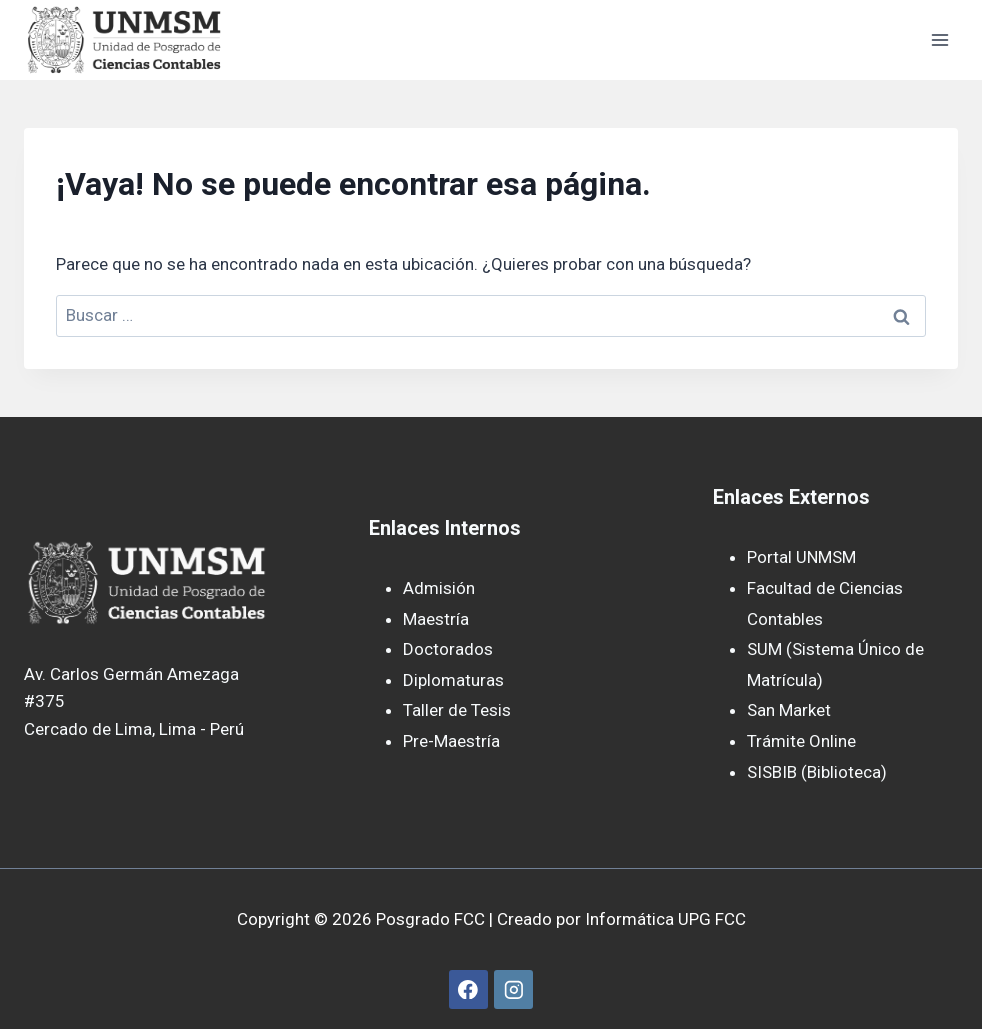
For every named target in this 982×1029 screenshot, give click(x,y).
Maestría (436, 619)
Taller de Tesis (457, 710)
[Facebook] (468, 989)
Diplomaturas (453, 680)
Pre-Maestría (451, 741)
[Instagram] (513, 989)
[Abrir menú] (939, 39)
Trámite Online (801, 741)
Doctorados (448, 649)
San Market (789, 710)
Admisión (439, 588)
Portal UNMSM (801, 557)
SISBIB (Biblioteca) (817, 772)
